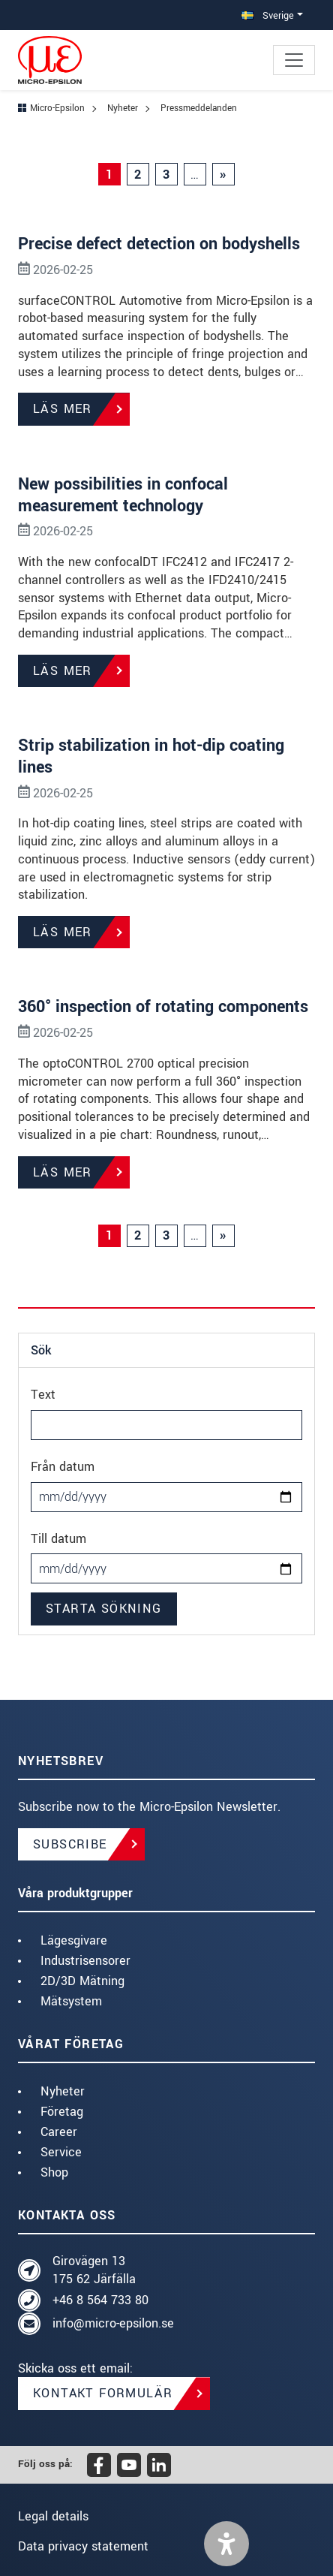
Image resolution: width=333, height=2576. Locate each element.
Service (61, 2152)
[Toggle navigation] (294, 60)
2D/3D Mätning (82, 1981)
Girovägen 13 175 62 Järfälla (94, 2270)
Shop (54, 2172)
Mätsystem (71, 2001)
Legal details (53, 2516)
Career (58, 2132)
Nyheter (62, 2091)
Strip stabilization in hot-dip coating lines (151, 756)
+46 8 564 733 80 (100, 2300)
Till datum (58, 1538)
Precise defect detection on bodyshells (159, 244)
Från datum (62, 1466)
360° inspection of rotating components (163, 1007)
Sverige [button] (268, 15)
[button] (226, 2543)
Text (43, 1394)
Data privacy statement (83, 2546)
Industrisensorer (85, 1961)
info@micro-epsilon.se (113, 2323)
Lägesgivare (73, 1940)
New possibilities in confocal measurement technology (123, 495)
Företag (61, 2112)
